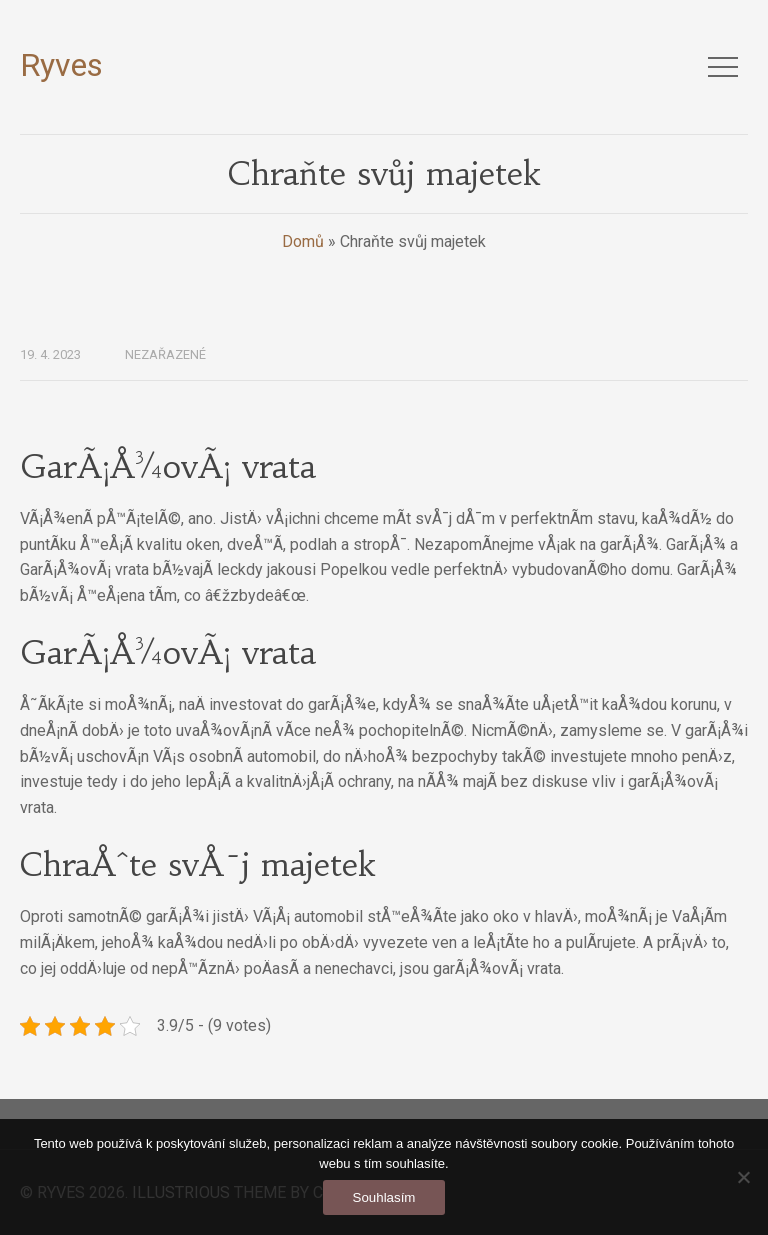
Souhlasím (384, 1197)
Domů (303, 241)
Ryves (61, 65)
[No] (743, 1177)
